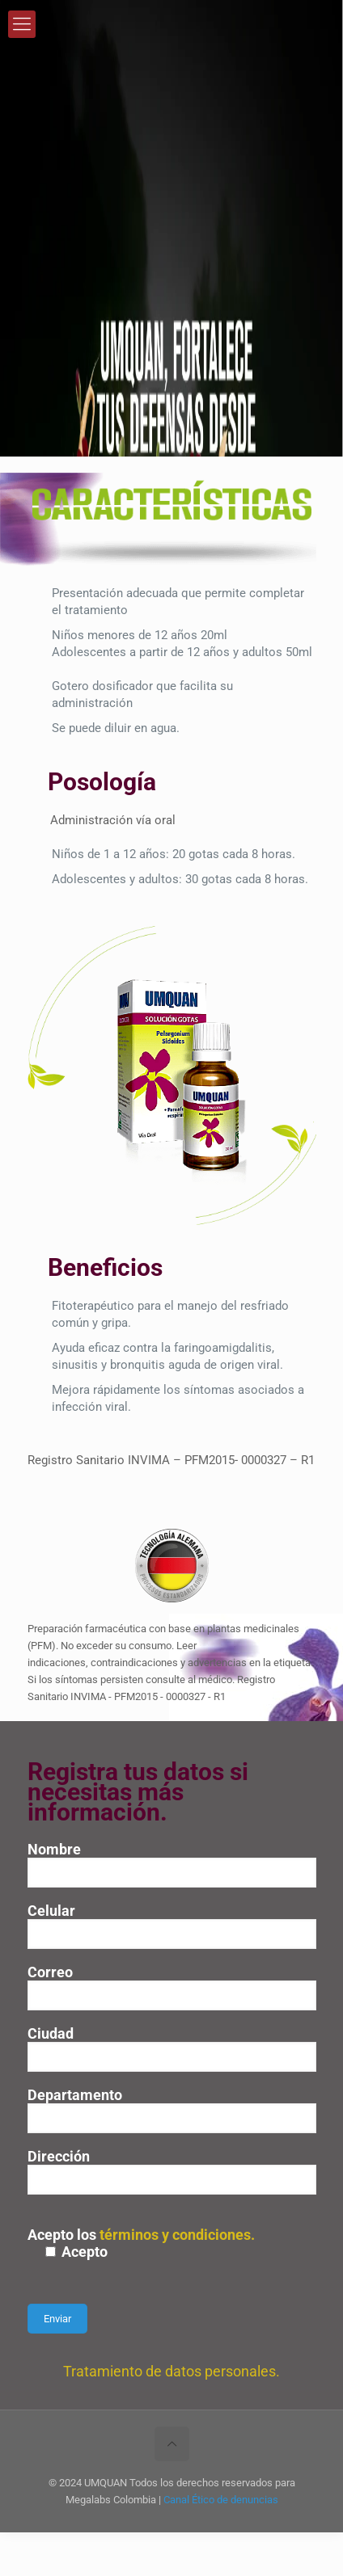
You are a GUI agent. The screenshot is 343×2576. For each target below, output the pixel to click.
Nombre (172, 1864)
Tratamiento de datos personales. (171, 2371)
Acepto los (172, 2243)
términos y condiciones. (177, 2234)
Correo (172, 1987)
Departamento (172, 2109)
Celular (172, 1925)
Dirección (172, 2171)
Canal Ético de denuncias (220, 2500)
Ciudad (172, 2048)
